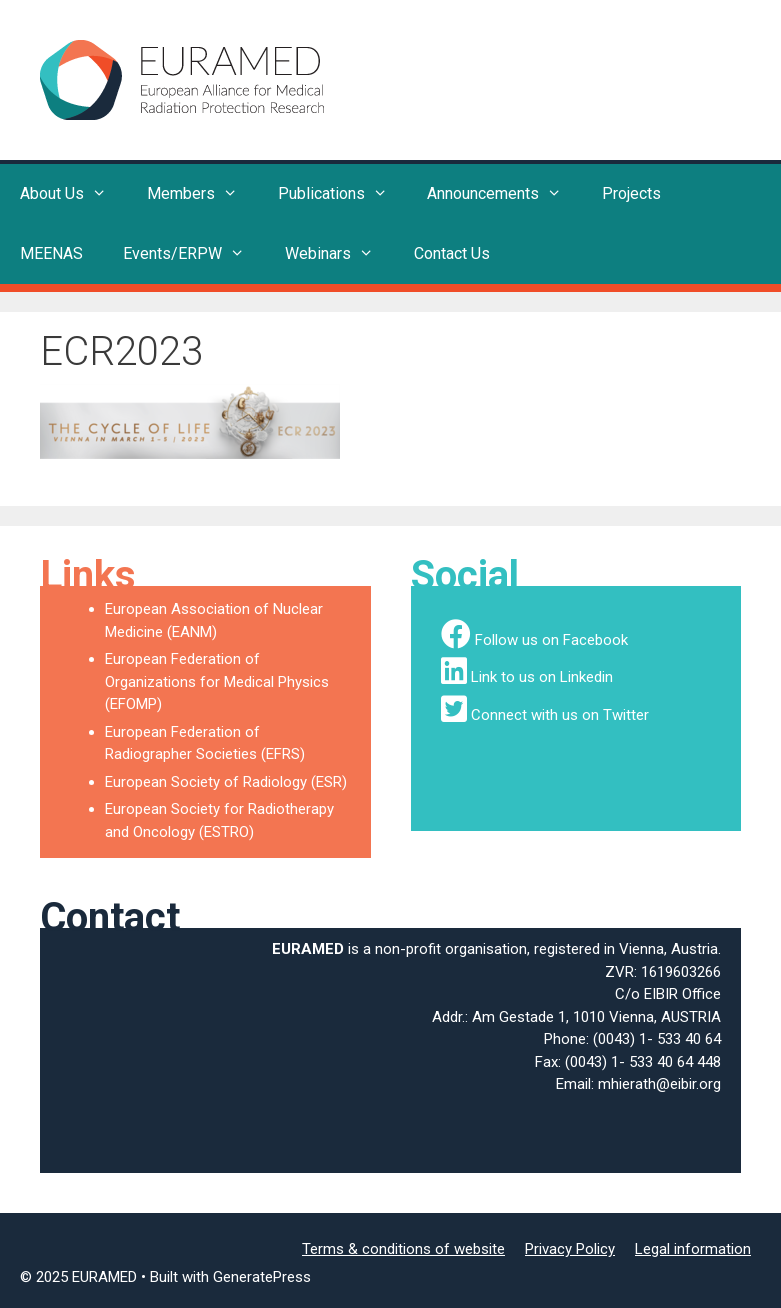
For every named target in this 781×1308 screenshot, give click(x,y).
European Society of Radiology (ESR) (226, 782)
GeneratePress (262, 1277)
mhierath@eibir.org (659, 1084)
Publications (343, 194)
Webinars (339, 254)
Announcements (504, 194)
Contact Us (452, 253)
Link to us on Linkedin (542, 677)
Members (202, 194)
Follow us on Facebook (551, 640)
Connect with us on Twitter (560, 715)
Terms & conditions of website (403, 1249)
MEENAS (51, 253)
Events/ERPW (194, 254)
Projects (631, 193)
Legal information (693, 1249)
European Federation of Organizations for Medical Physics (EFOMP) (217, 681)
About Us (73, 194)
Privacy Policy (570, 1249)
